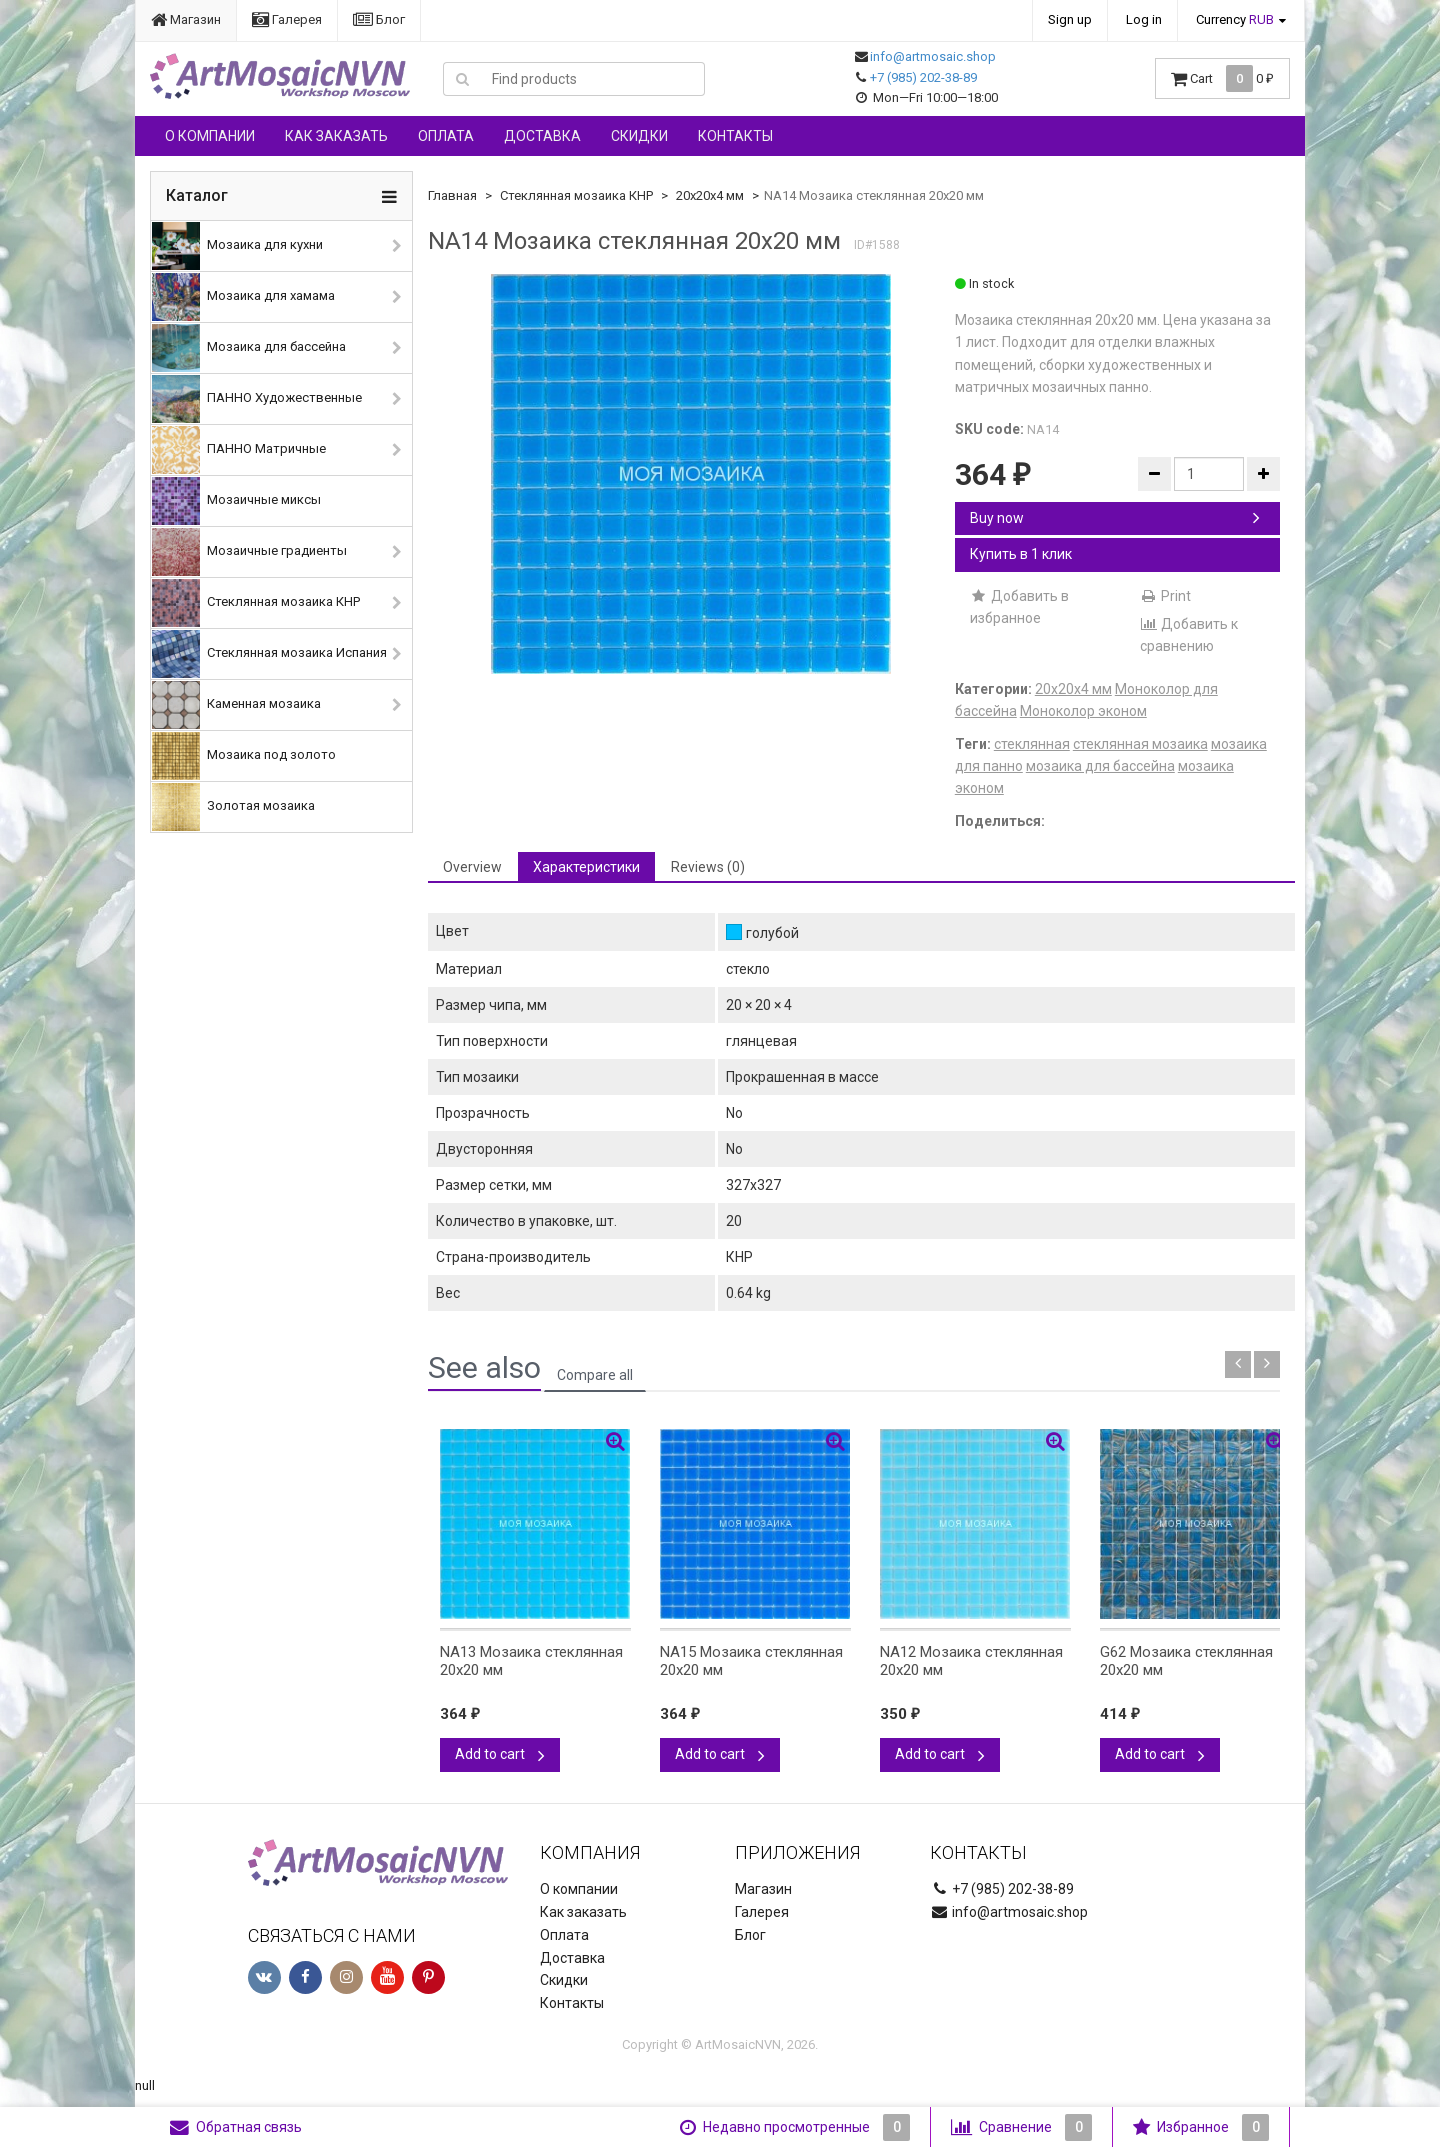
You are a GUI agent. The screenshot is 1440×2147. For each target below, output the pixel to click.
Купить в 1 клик (1021, 554)
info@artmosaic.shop (933, 56)
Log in (1144, 19)
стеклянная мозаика (1140, 744)
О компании (210, 136)
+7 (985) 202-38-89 (923, 77)
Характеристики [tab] (586, 867)
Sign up (1070, 19)
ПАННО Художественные (257, 399)
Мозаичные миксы (236, 501)
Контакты (735, 136)
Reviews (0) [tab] (708, 867)
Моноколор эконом (1083, 711)
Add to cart (500, 1754)
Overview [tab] (472, 867)
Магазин (186, 19)
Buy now (1115, 518)
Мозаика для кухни (237, 246)
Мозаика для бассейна (249, 348)
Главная (452, 195)
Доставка (542, 136)
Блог (379, 19)
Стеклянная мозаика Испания (269, 654)
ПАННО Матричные (239, 450)
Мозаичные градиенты (249, 552)
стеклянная (1032, 744)
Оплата (446, 136)
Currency (1235, 19)
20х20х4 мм (710, 195)
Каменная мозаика (236, 705)
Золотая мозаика (233, 807)
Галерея (287, 19)
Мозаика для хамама (243, 297)
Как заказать (336, 136)
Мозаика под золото (244, 756)
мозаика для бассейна (1100, 766)
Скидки (639, 136)
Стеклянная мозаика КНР (256, 603)
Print (1165, 596)
